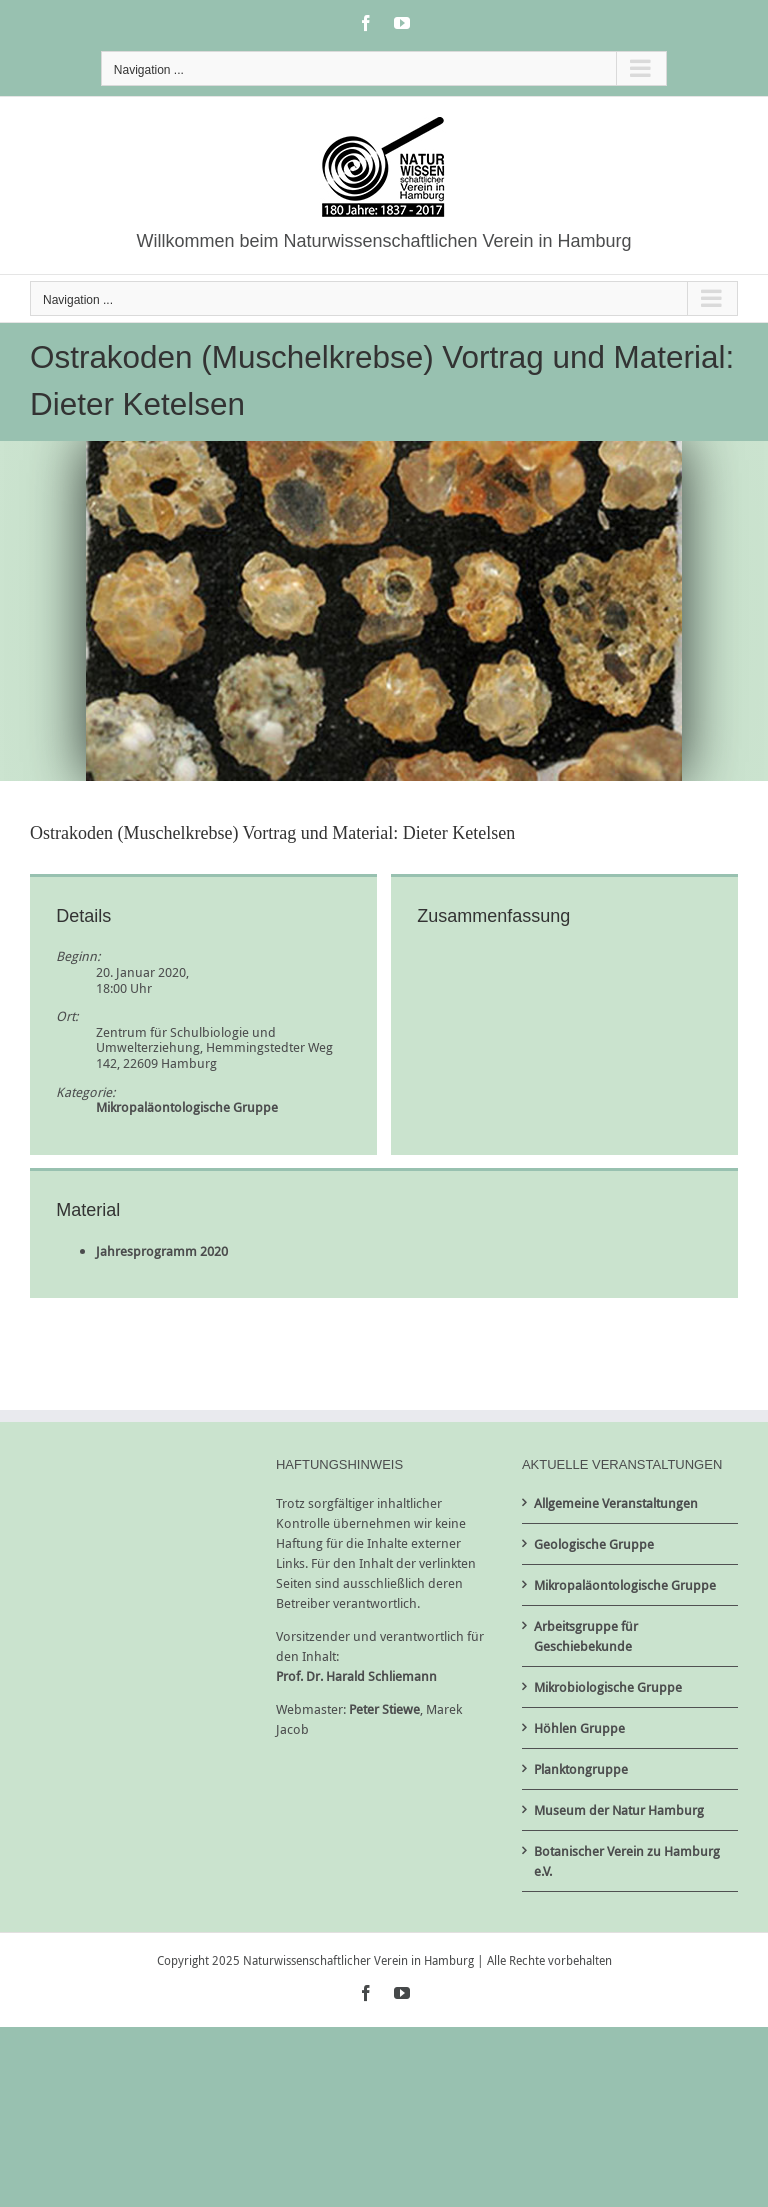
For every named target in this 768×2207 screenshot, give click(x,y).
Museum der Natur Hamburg (619, 1810)
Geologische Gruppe (594, 1544)
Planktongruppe (581, 1769)
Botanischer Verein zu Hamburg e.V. (627, 1861)
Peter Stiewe (384, 1709)
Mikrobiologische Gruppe (608, 1687)
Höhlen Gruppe (579, 1728)
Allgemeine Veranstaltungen (616, 1503)
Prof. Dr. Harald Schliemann (356, 1676)
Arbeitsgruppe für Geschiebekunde (586, 1636)
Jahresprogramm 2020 (162, 1251)
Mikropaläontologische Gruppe (187, 1107)
